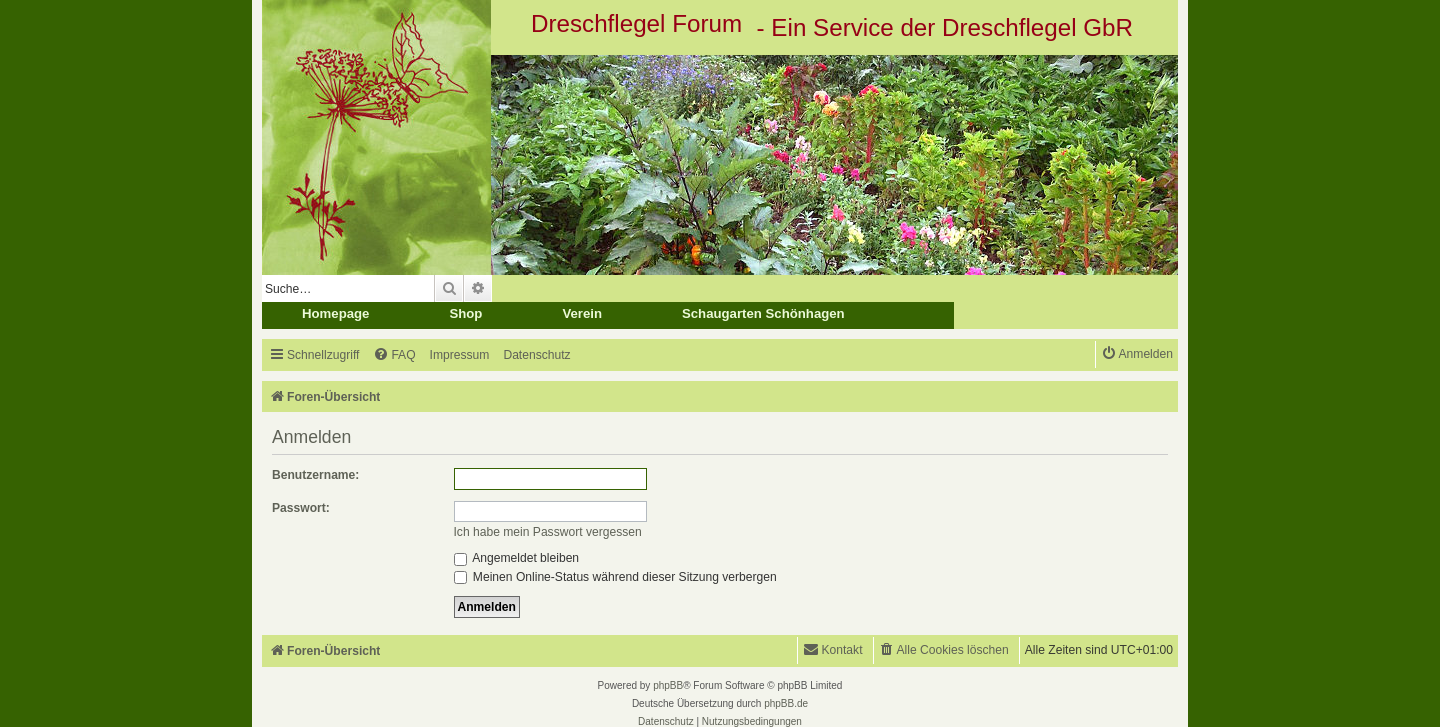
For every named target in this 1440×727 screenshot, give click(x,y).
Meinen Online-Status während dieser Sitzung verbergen (615, 577)
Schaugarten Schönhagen (763, 313)
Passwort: (301, 508)
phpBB (668, 685)
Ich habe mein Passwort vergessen (548, 532)
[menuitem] (394, 355)
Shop (465, 313)
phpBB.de (786, 703)
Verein (582, 313)
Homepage (335, 313)
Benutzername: (315, 475)
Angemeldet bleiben (517, 558)
